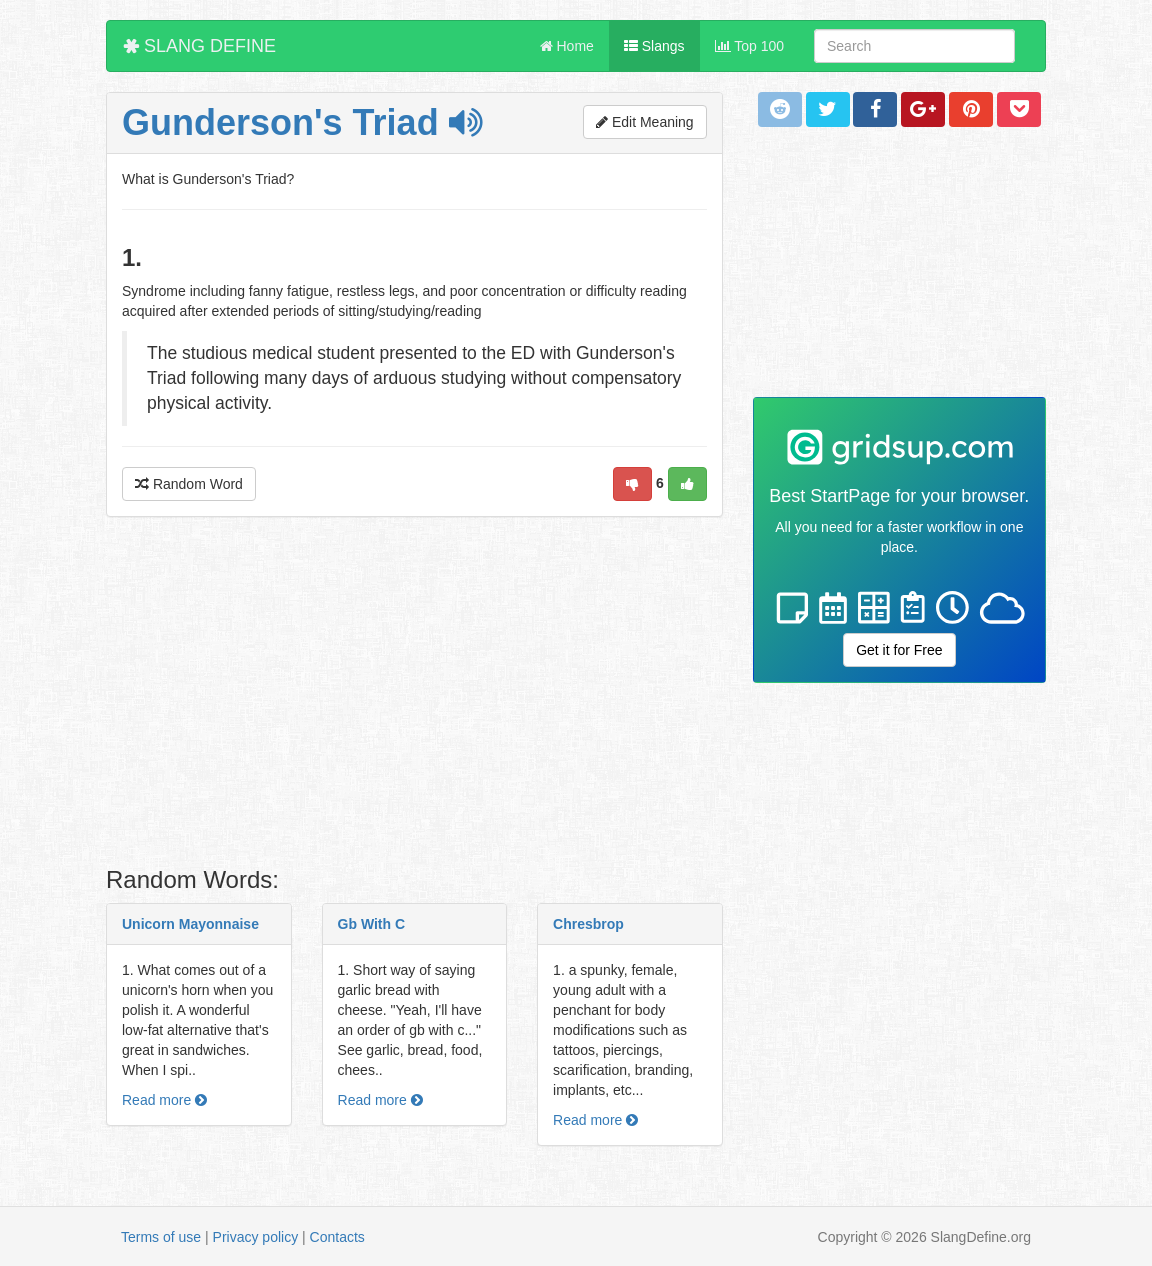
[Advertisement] (414, 697)
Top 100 (749, 46)
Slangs (654, 46)
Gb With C (372, 924)
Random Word (189, 484)
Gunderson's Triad (302, 122)
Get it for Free (899, 650)
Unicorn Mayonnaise (190, 924)
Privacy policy (256, 1237)
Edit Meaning (645, 122)
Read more (164, 1100)
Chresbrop (588, 924)
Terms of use (161, 1237)
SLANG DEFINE (199, 46)
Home (567, 46)
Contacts (337, 1237)
